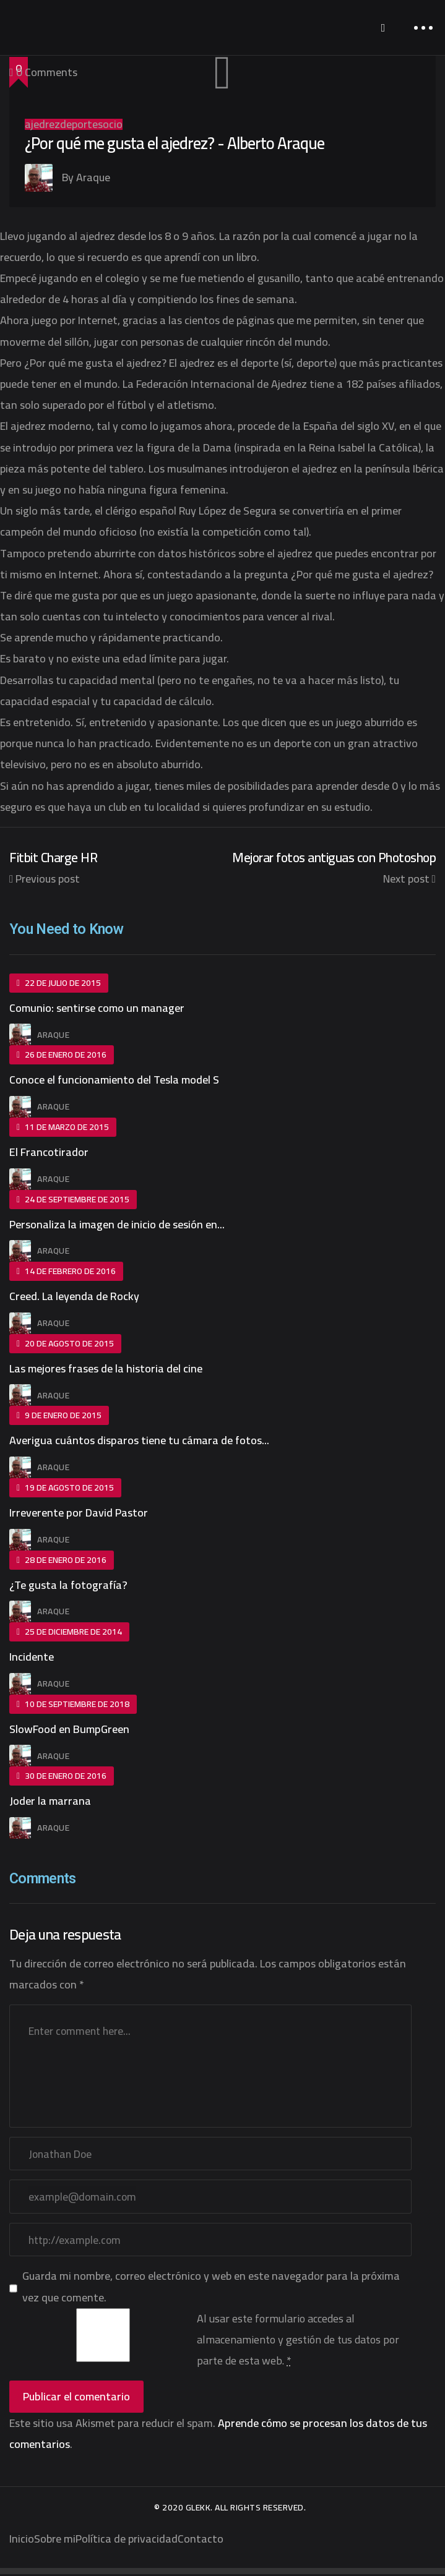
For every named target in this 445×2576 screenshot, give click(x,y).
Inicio (21, 2540)
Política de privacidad (127, 2540)
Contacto (200, 2540)
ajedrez (42, 124)
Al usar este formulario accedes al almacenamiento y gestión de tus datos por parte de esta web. (298, 2341)
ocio (113, 124)
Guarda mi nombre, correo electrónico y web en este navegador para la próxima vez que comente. (211, 2288)
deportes (81, 124)
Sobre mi (55, 2540)
